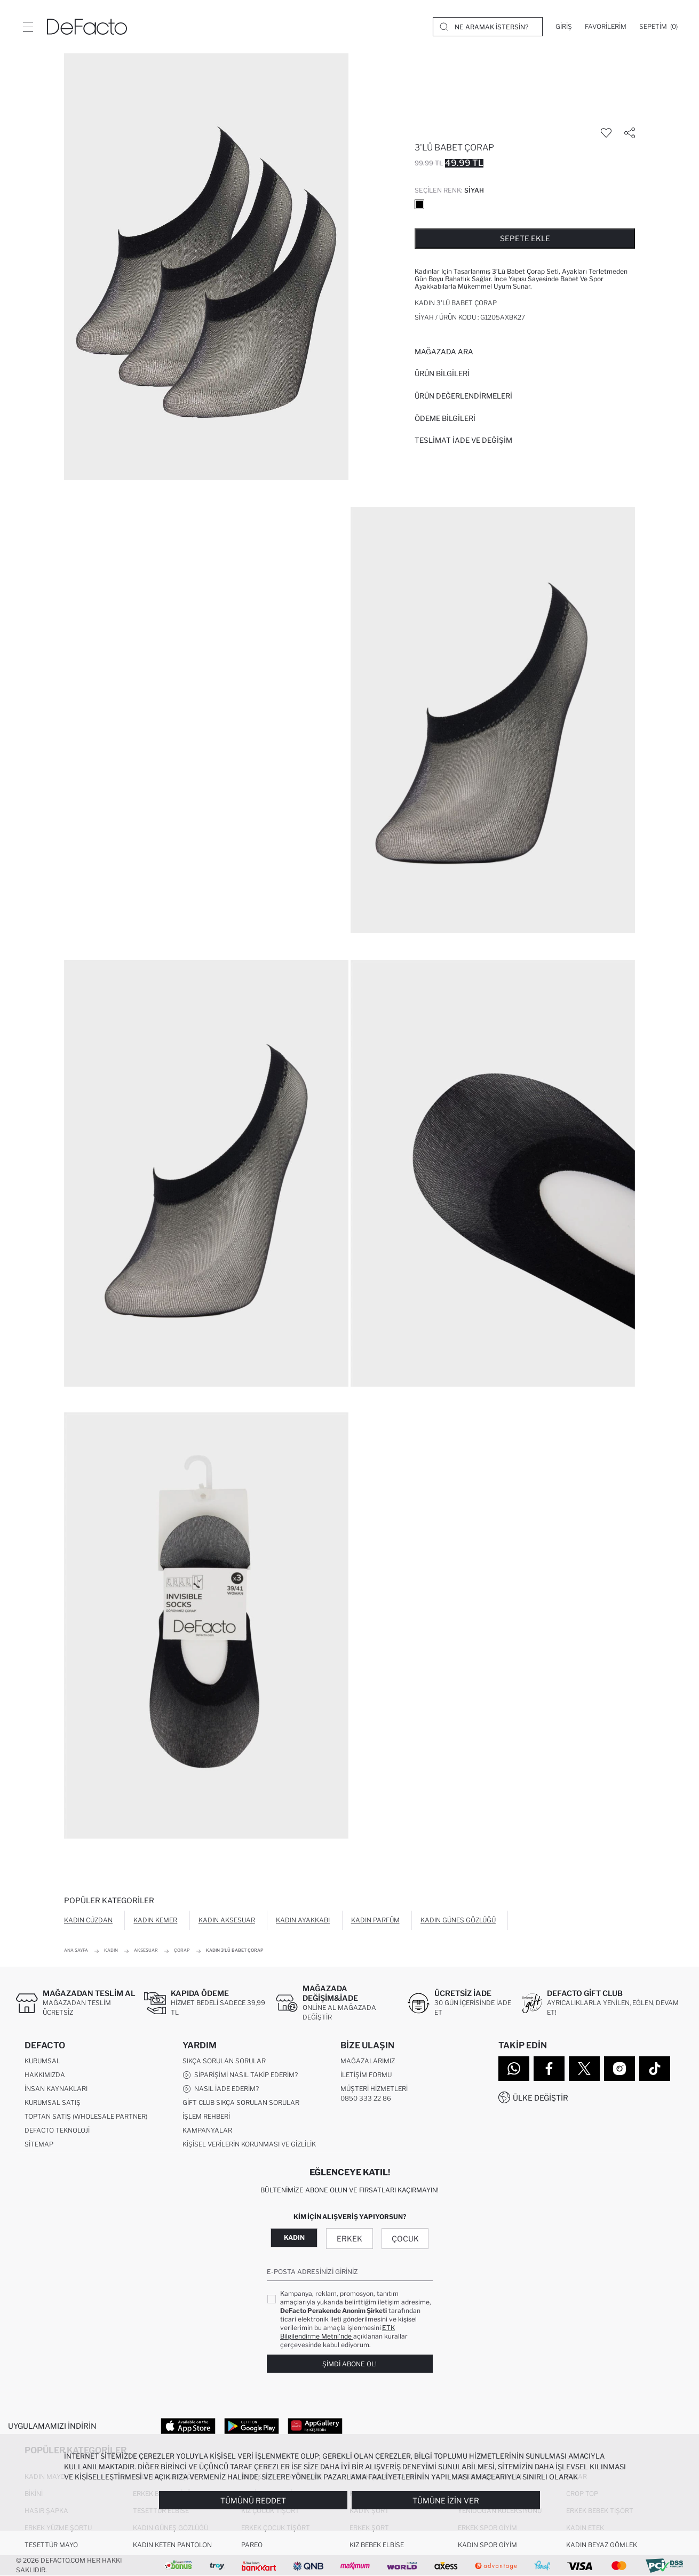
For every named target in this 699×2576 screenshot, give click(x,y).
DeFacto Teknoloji (57, 2130)
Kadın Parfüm (375, 1920)
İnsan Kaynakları (56, 2089)
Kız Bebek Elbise (377, 2545)
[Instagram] (619, 2068)
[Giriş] (563, 26)
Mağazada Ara (444, 351)
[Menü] (27, 26)
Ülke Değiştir (540, 2097)
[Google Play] (251, 2425)
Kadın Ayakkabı (303, 1920)
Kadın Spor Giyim (487, 2545)
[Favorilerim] (605, 26)
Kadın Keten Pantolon (172, 2545)
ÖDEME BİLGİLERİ (445, 418)
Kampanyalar (207, 2130)
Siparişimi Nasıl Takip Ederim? (240, 2075)
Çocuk (405, 2238)
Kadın (294, 2237)
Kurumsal (42, 2061)
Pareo (252, 2545)
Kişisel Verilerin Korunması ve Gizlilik (249, 2144)
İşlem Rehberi (206, 2116)
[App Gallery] (315, 2425)
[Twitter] (584, 2068)
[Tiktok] (654, 2068)
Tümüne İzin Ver (445, 2500)
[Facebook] (549, 2068)
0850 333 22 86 (365, 2098)
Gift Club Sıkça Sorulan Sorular (240, 2102)
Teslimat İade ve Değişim (463, 440)
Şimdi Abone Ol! (349, 2364)
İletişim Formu (366, 2075)
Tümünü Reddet (253, 2500)
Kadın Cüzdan (88, 1920)
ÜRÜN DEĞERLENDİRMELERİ (463, 396)
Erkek (349, 2238)
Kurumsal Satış (53, 2102)
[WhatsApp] (513, 2068)
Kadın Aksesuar (226, 1920)
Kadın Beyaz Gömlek (601, 2545)
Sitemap (39, 2144)
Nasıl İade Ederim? (220, 2089)
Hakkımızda (45, 2075)
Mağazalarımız (367, 2061)
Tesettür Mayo (51, 2545)
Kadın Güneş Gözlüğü (458, 1920)
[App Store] (188, 2425)
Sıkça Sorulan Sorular (224, 2061)
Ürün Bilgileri (442, 373)
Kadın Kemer (155, 1920)
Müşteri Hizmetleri (374, 2089)
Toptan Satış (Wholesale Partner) (86, 2116)
